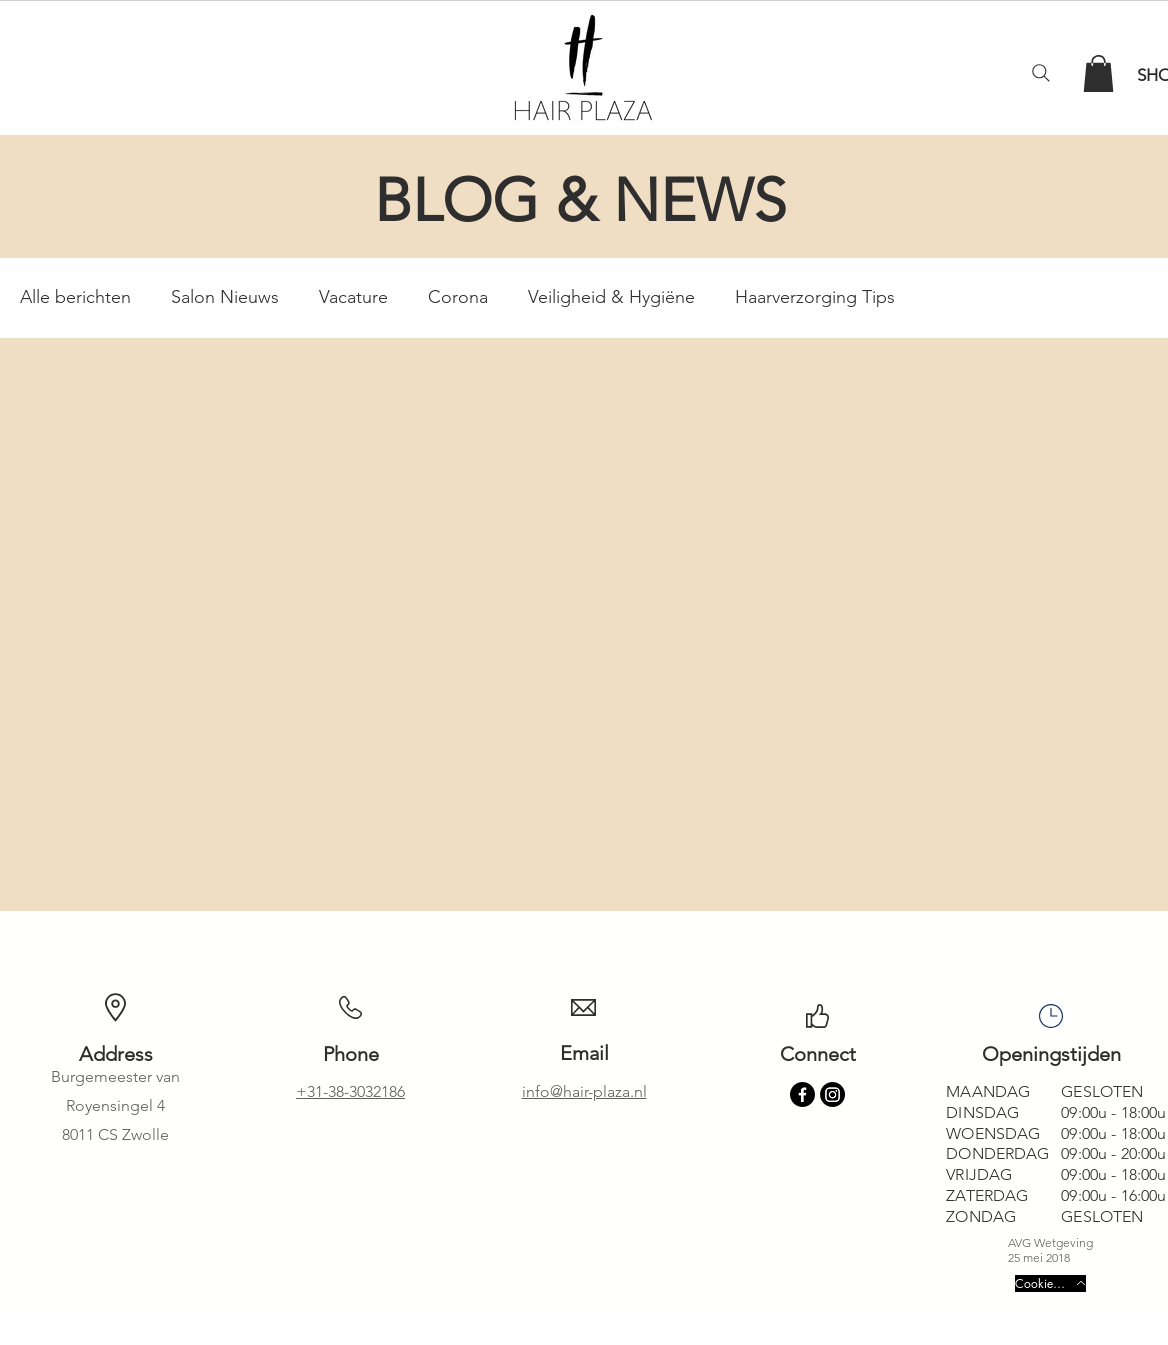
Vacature (353, 297)
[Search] (1041, 73)
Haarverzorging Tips (815, 297)
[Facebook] (802, 1094)
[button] (1098, 73)
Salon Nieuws (225, 297)
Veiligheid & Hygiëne (611, 297)
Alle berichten (75, 297)
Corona (458, 297)
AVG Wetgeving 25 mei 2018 (1050, 1250)
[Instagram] (832, 1094)
